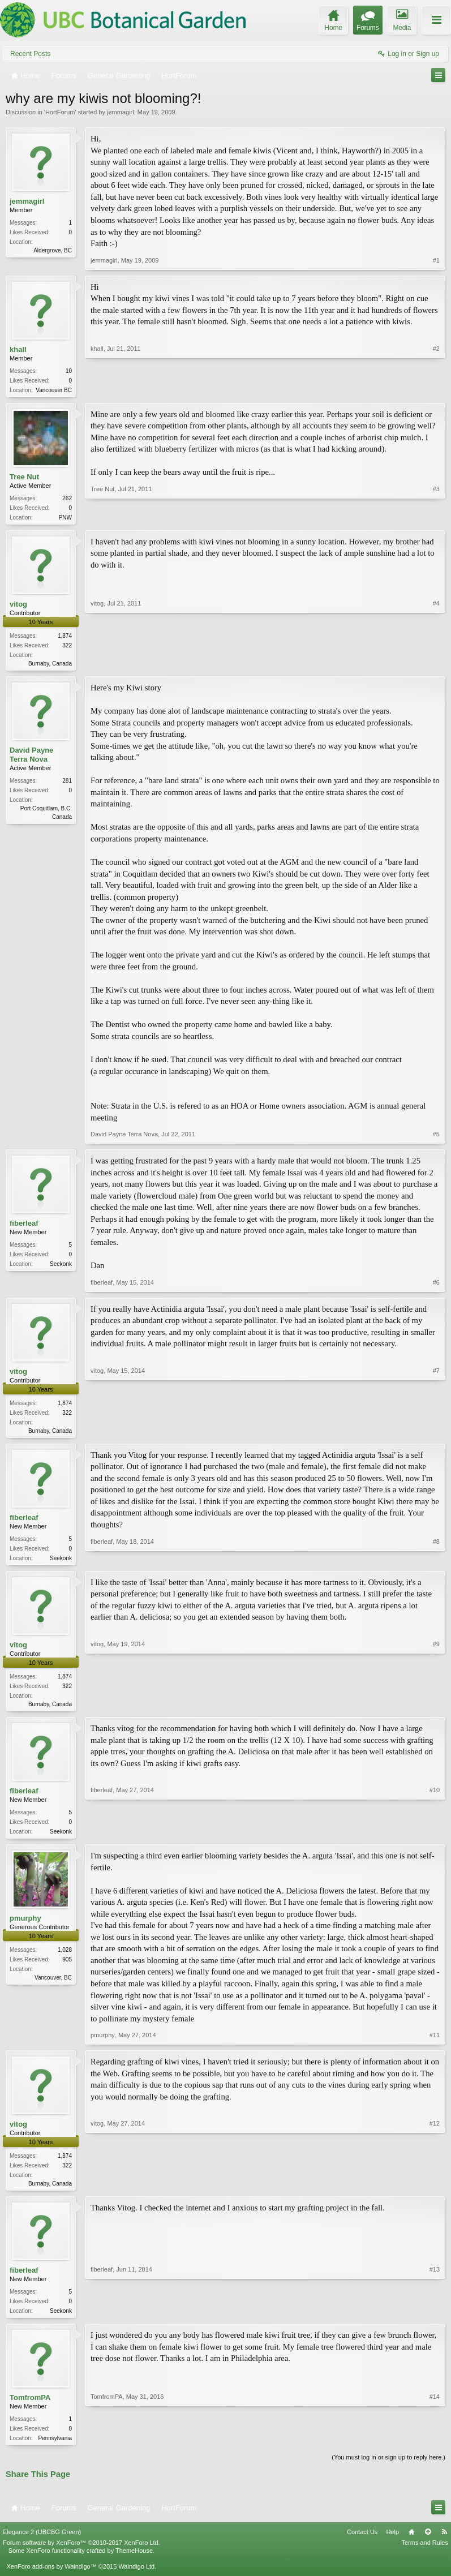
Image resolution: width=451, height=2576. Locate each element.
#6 (436, 1285)
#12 (434, 2190)
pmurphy (25, 1926)
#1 (436, 260)
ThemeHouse (134, 2561)
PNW (65, 519)
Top (428, 2543)
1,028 (65, 1958)
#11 (434, 2043)
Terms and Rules (424, 2554)
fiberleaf (24, 1226)
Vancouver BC (54, 390)
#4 (436, 664)
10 (69, 371)
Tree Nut (24, 478)
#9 (436, 1708)
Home (411, 2543)
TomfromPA (30, 2407)
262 (67, 499)
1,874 (65, 638)
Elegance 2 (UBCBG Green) (42, 2543)
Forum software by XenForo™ (81, 2554)
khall (18, 349)
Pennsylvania (55, 2448)
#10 (434, 1837)
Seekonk (61, 1267)
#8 (436, 1561)
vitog (18, 606)
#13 (434, 2318)
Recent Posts (30, 54)
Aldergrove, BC (52, 250)
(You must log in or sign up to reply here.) (388, 2468)
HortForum (60, 112)
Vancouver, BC (53, 1985)
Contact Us (362, 2543)
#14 (434, 2447)
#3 (436, 517)
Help (392, 2543)
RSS (444, 2543)
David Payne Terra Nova (31, 758)
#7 (436, 1432)
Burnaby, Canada (50, 666)
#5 (436, 1137)
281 (67, 784)
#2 (436, 388)
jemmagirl (120, 112)
